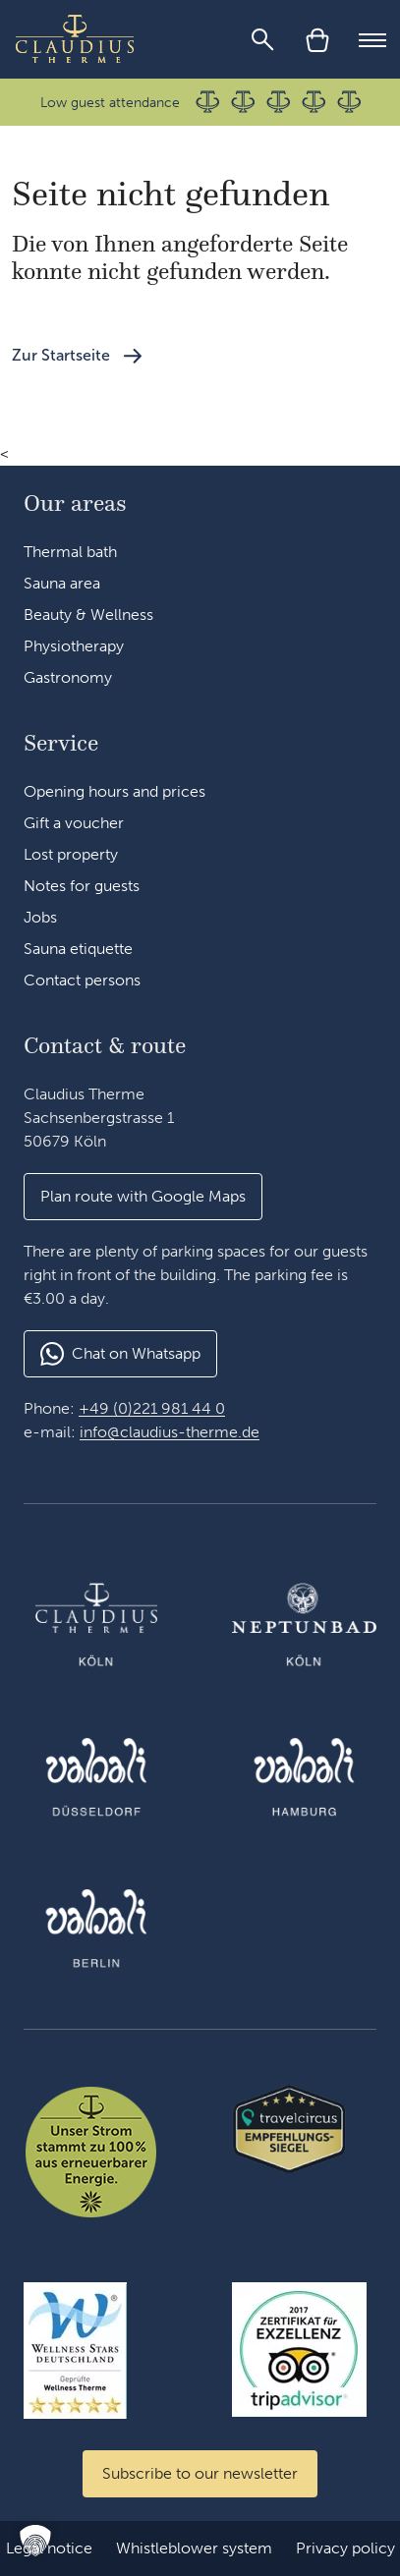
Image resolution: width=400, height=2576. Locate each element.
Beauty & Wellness (88, 614)
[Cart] (317, 39)
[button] (143, 1196)
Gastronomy (68, 677)
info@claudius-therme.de (169, 1432)
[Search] (262, 39)
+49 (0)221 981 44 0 (152, 1408)
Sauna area (62, 583)
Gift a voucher (74, 822)
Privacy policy (345, 2548)
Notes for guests (82, 885)
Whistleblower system (194, 2548)
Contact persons (82, 980)
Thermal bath (70, 551)
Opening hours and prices (114, 791)
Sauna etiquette (78, 948)
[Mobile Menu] (372, 39)
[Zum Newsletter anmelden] (200, 2473)
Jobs (40, 917)
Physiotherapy (74, 646)
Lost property (71, 854)
